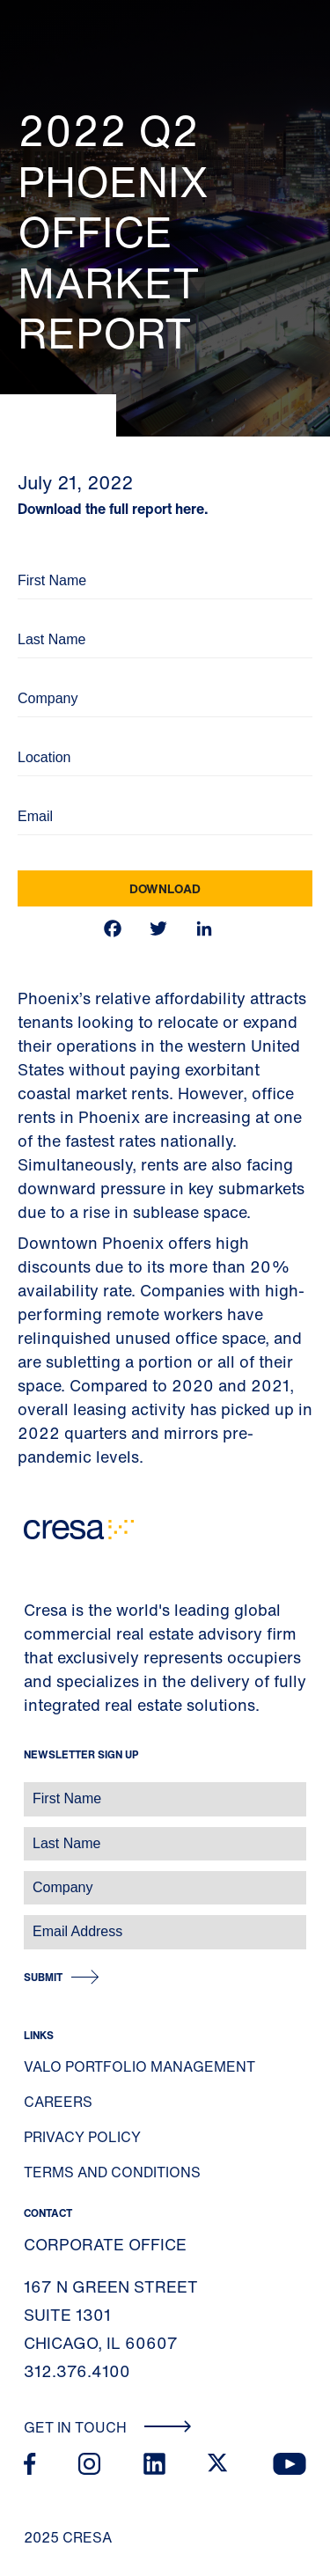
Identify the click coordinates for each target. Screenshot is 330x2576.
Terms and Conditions (112, 2172)
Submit (43, 1977)
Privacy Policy (82, 2136)
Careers (58, 2101)
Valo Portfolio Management (139, 2066)
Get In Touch (108, 2427)
